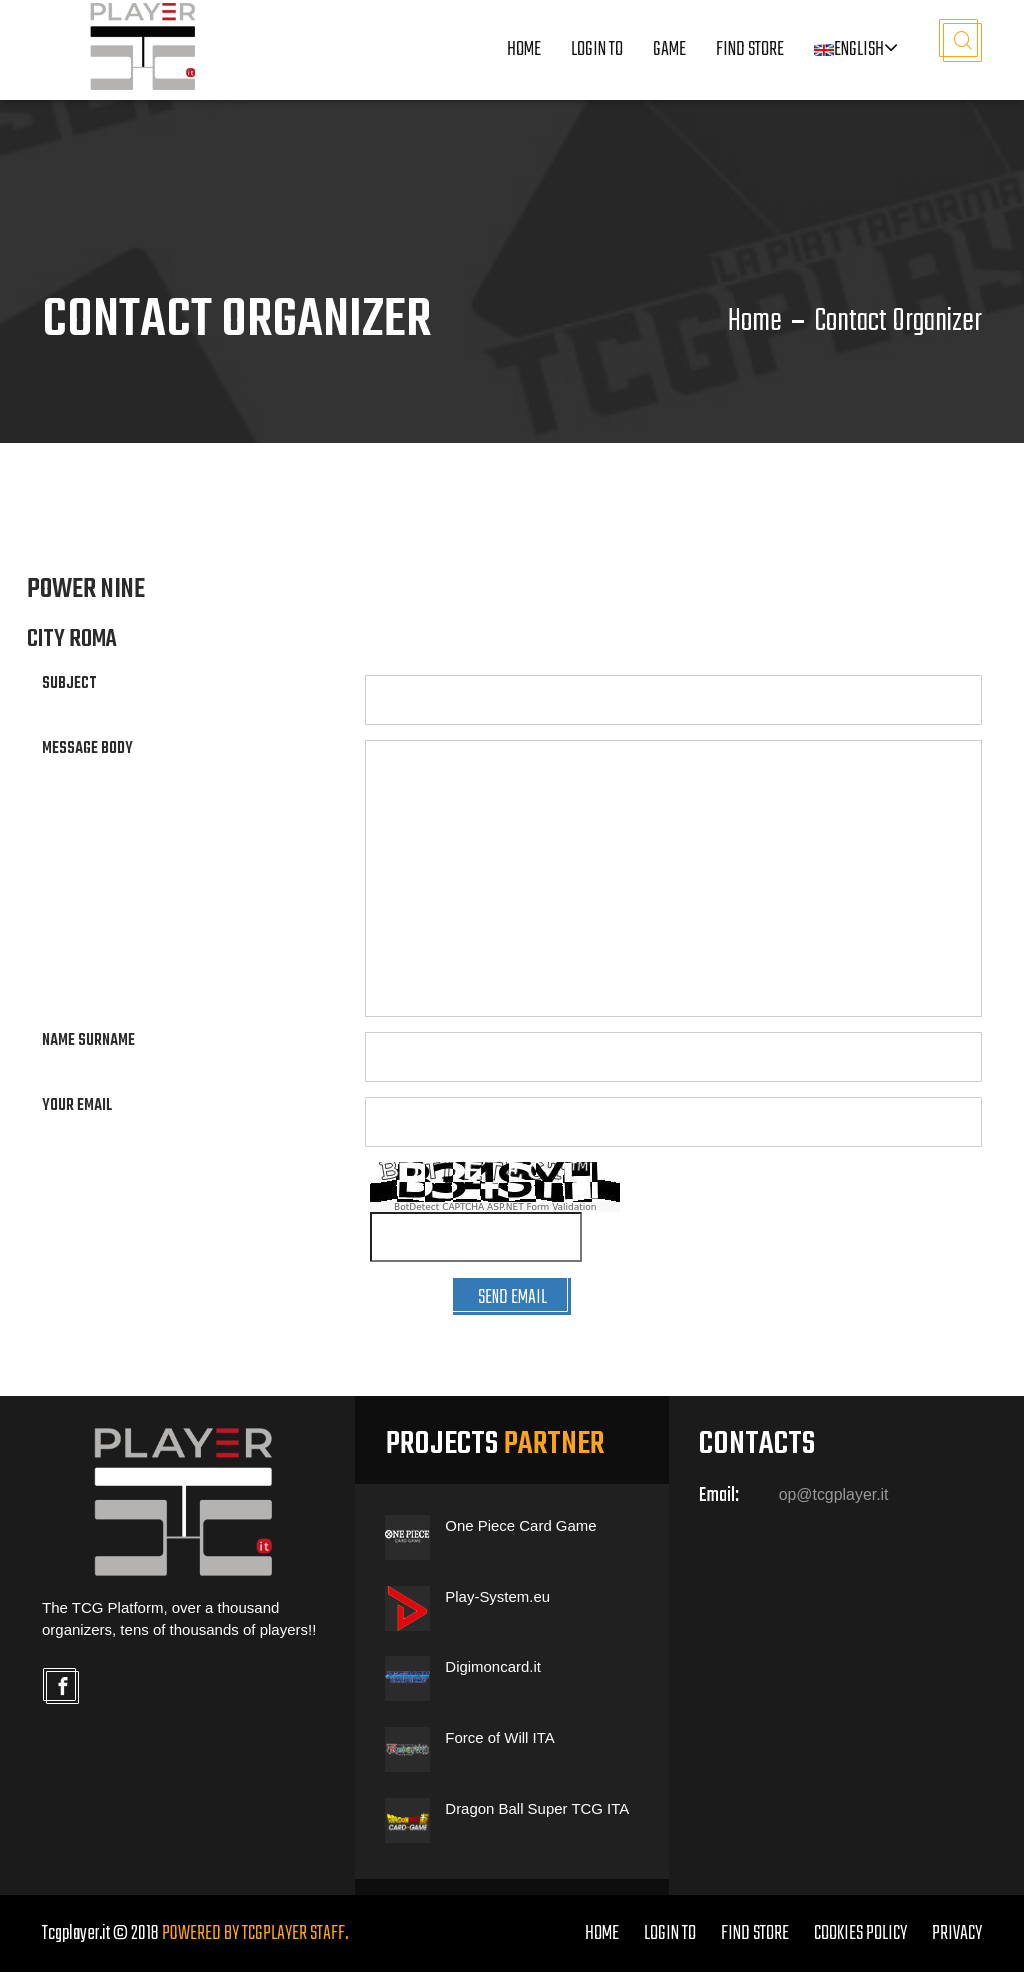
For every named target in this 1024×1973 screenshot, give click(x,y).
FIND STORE (755, 1934)
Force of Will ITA (500, 1738)
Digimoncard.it (493, 1667)
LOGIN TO (597, 50)
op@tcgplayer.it (834, 1495)
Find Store (750, 50)
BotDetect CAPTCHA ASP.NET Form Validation (495, 1207)
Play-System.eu (497, 1597)
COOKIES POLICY (860, 1934)
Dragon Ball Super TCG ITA (537, 1808)
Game (669, 50)
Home (524, 50)
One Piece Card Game (521, 1526)
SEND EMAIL (512, 1297)
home (602, 1934)
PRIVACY (957, 1934)
